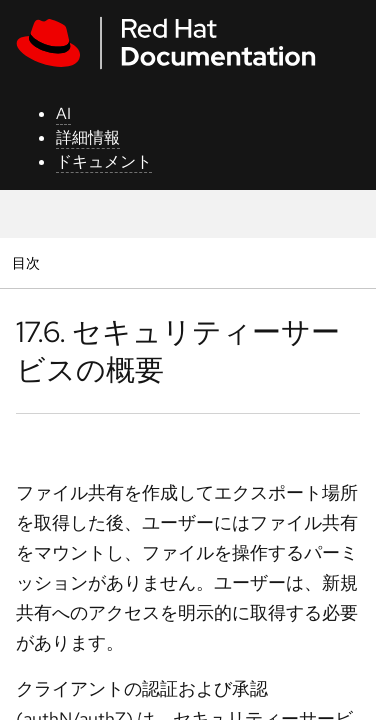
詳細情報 (88, 137)
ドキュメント (104, 161)
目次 (28, 262)
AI (63, 113)
